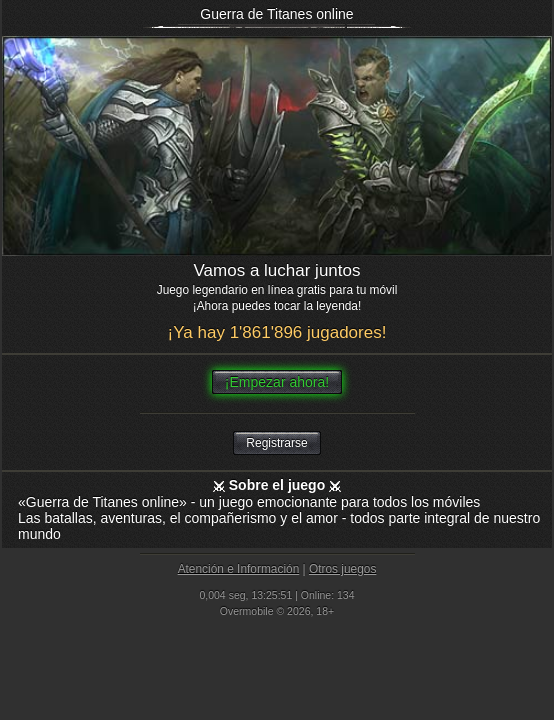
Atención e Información (239, 569)
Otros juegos (342, 569)
